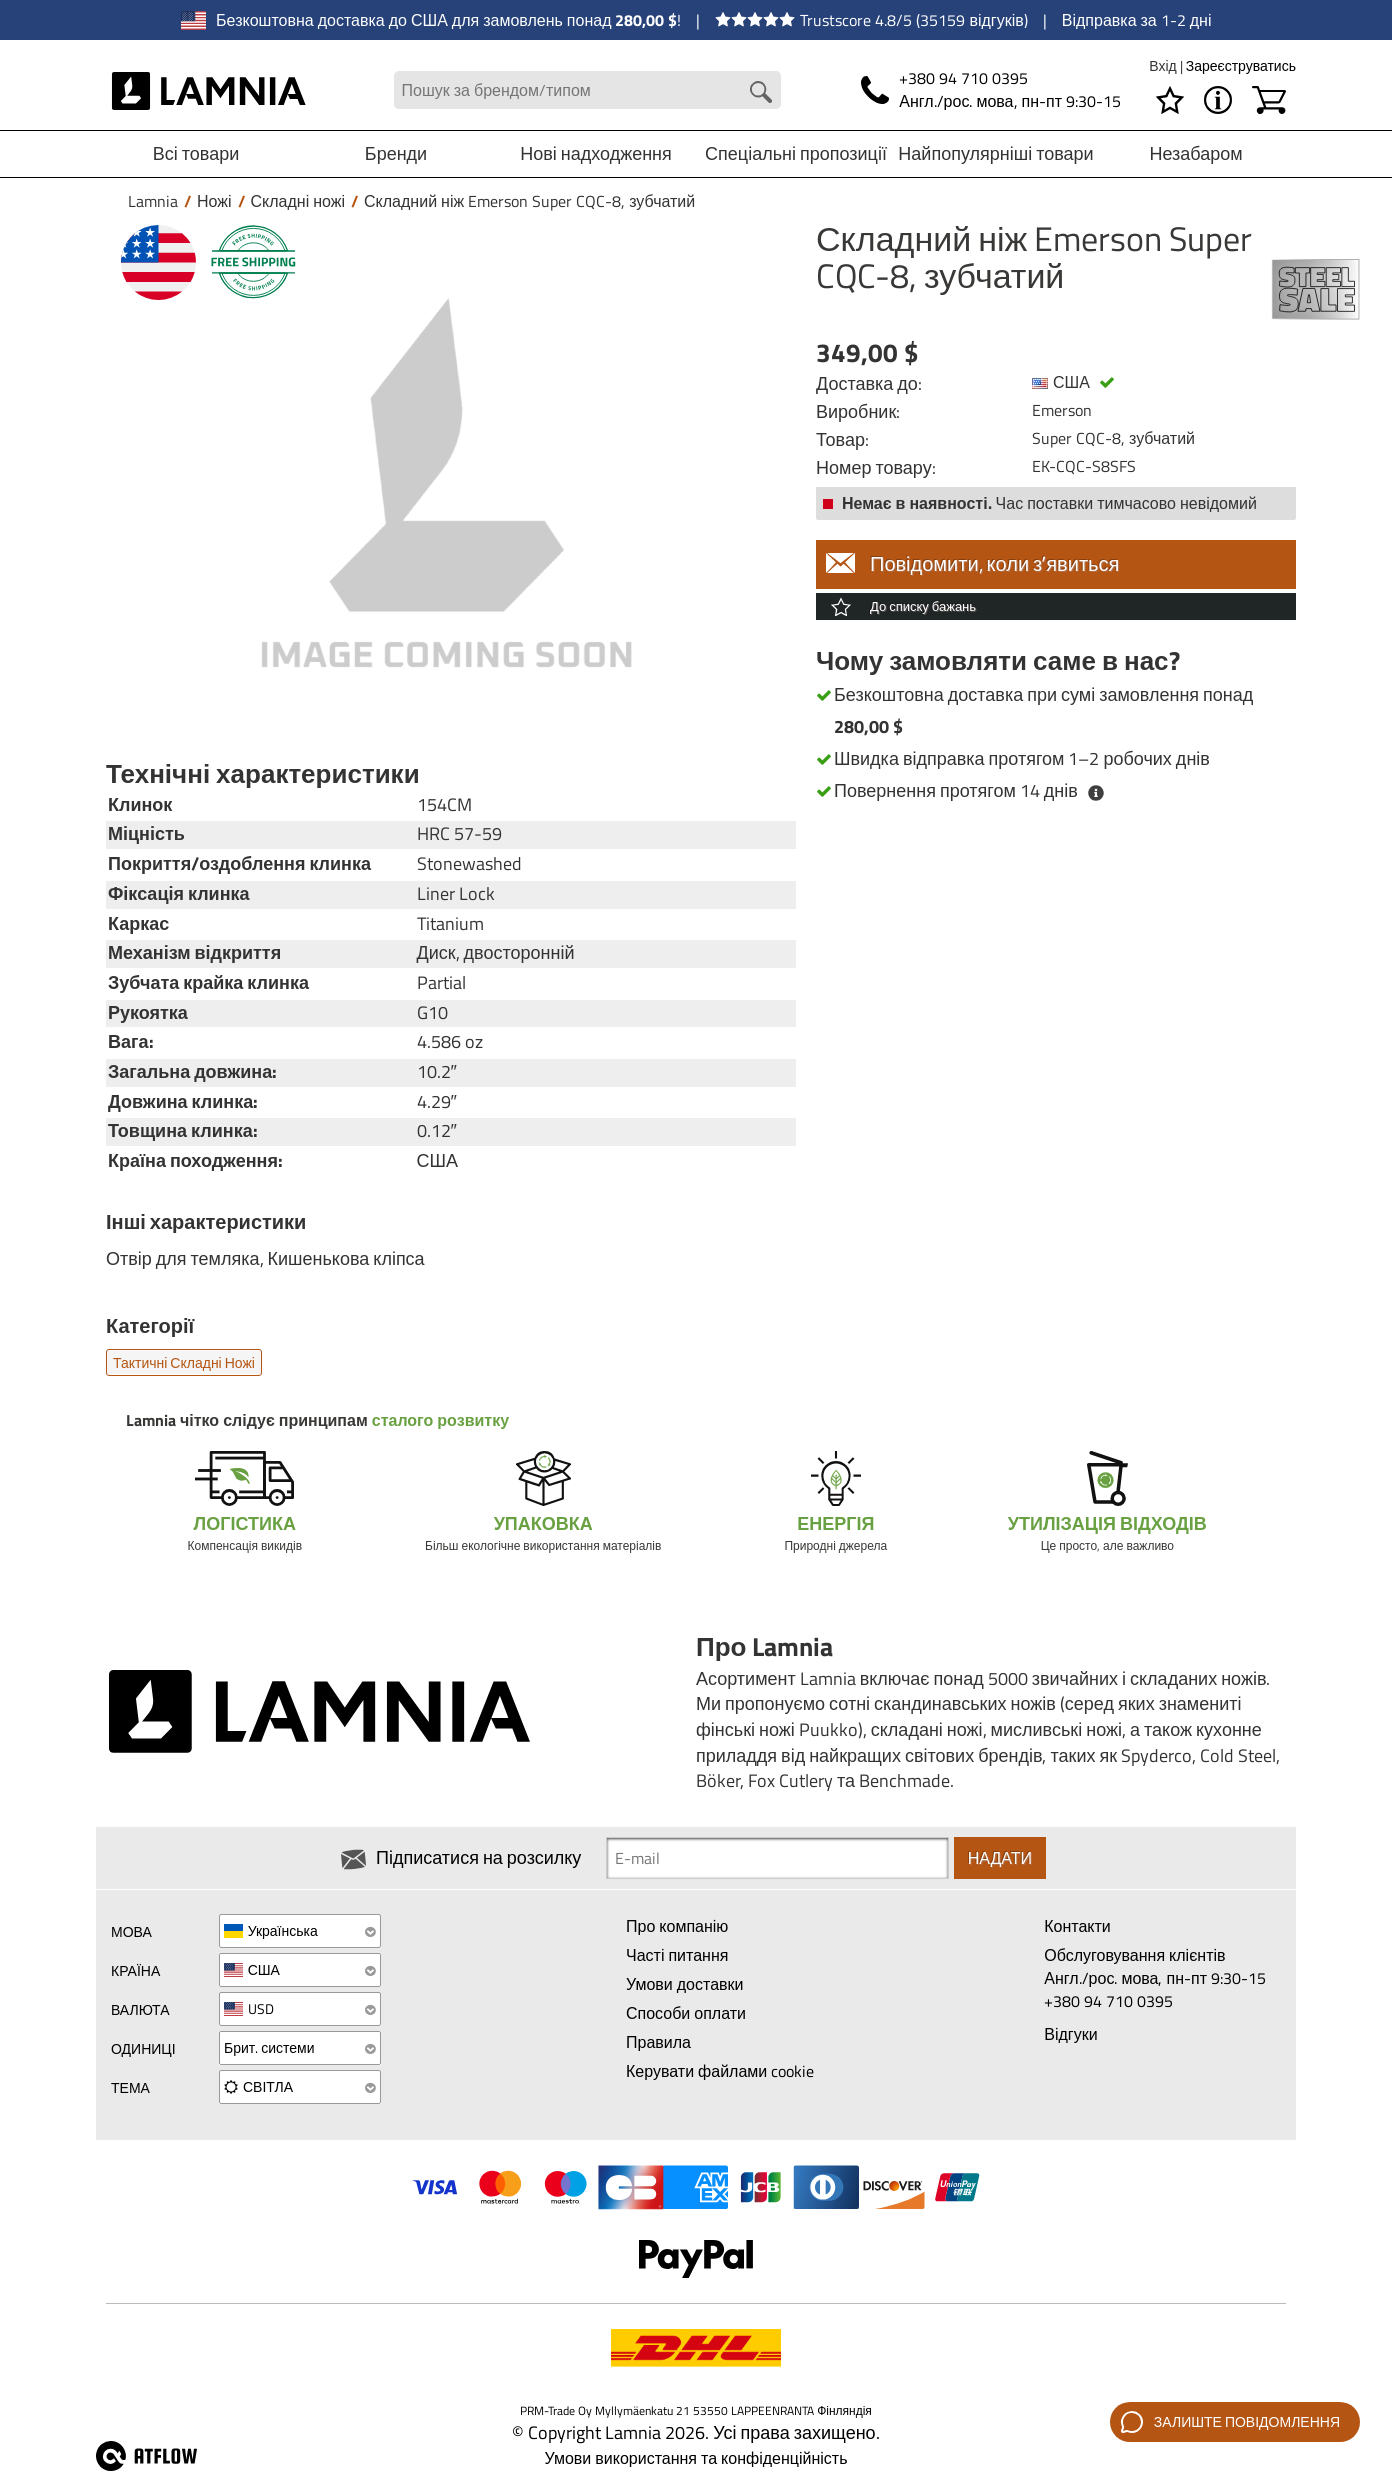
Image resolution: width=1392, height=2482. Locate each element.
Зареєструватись (1241, 65)
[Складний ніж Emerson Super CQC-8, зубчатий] (446, 482)
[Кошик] (1269, 100)
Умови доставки (685, 1984)
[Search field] (587, 90)
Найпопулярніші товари (995, 153)
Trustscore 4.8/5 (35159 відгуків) (871, 20)
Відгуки (1070, 2034)
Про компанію (677, 1926)
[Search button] (761, 92)
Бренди (396, 153)
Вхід (1164, 65)
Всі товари (196, 153)
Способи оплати (686, 2013)
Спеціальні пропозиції (796, 153)
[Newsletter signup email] (777, 1858)
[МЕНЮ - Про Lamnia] (1218, 100)
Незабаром (1195, 153)
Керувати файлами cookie (720, 2071)
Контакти (1077, 1926)
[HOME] (209, 90)
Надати (1000, 1858)
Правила (658, 2042)
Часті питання (677, 1955)
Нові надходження (596, 153)
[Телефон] (991, 90)
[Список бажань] (1170, 100)
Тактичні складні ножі (184, 1362)
